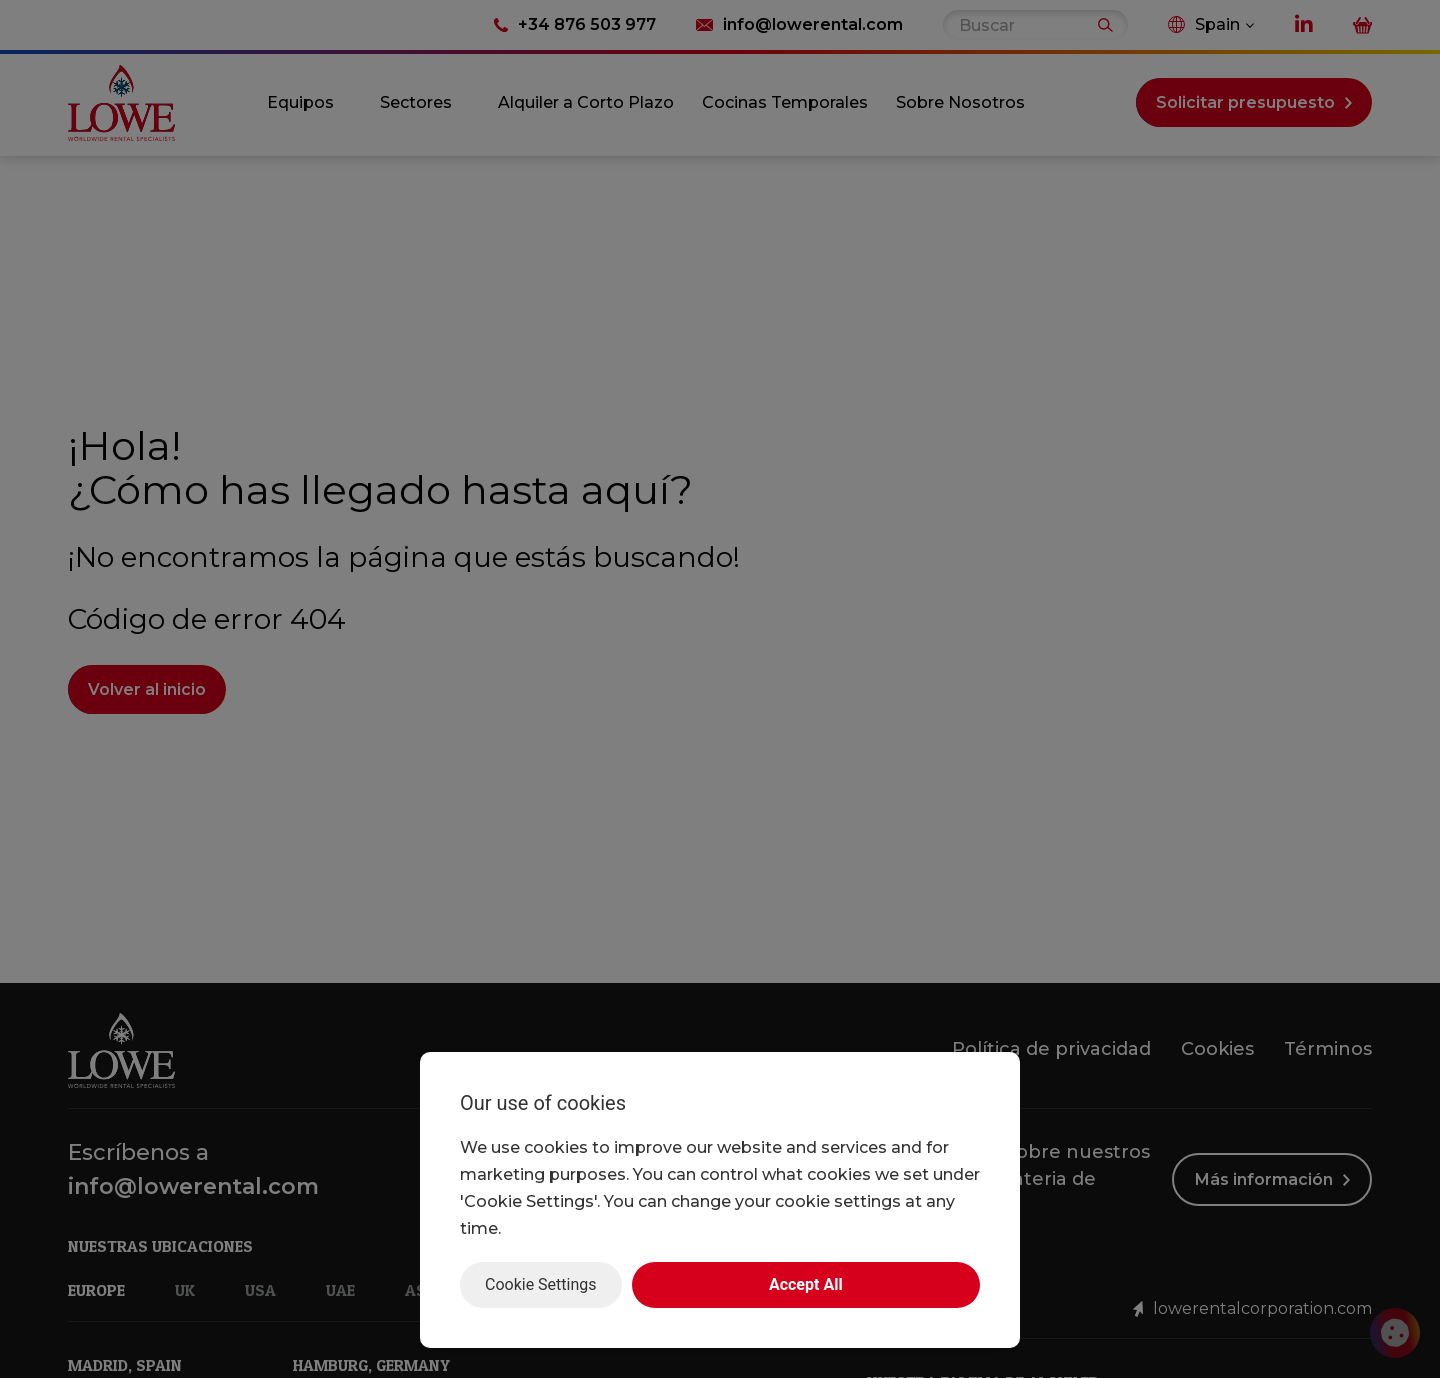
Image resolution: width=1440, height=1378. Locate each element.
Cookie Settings (541, 1284)
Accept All (806, 1284)
